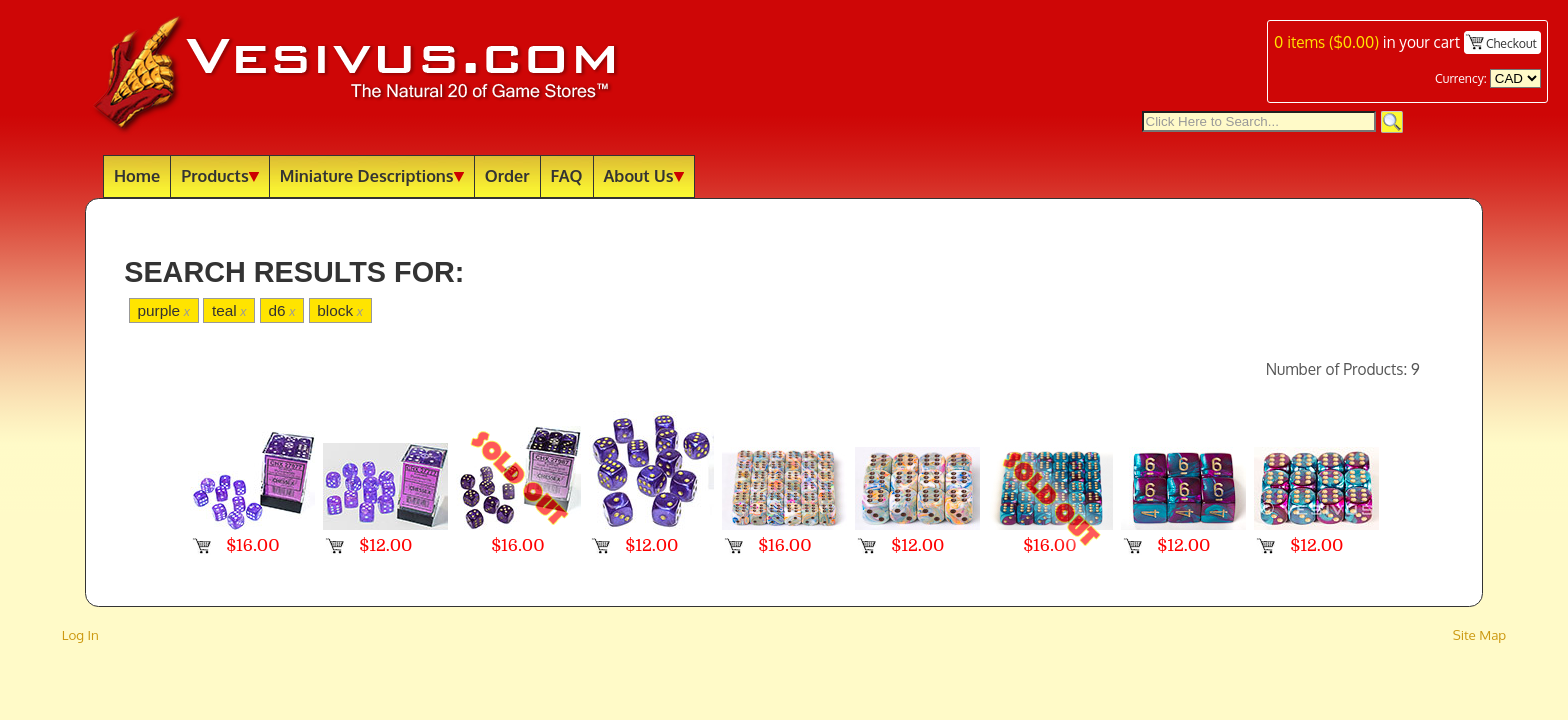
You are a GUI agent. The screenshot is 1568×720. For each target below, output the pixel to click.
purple (163, 310)
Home (137, 175)
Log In (80, 634)
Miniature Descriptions (372, 175)
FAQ (567, 175)
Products (220, 175)
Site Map (1480, 634)
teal (229, 310)
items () (1326, 42)
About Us (644, 175)
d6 (281, 310)
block (340, 310)
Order (507, 175)
